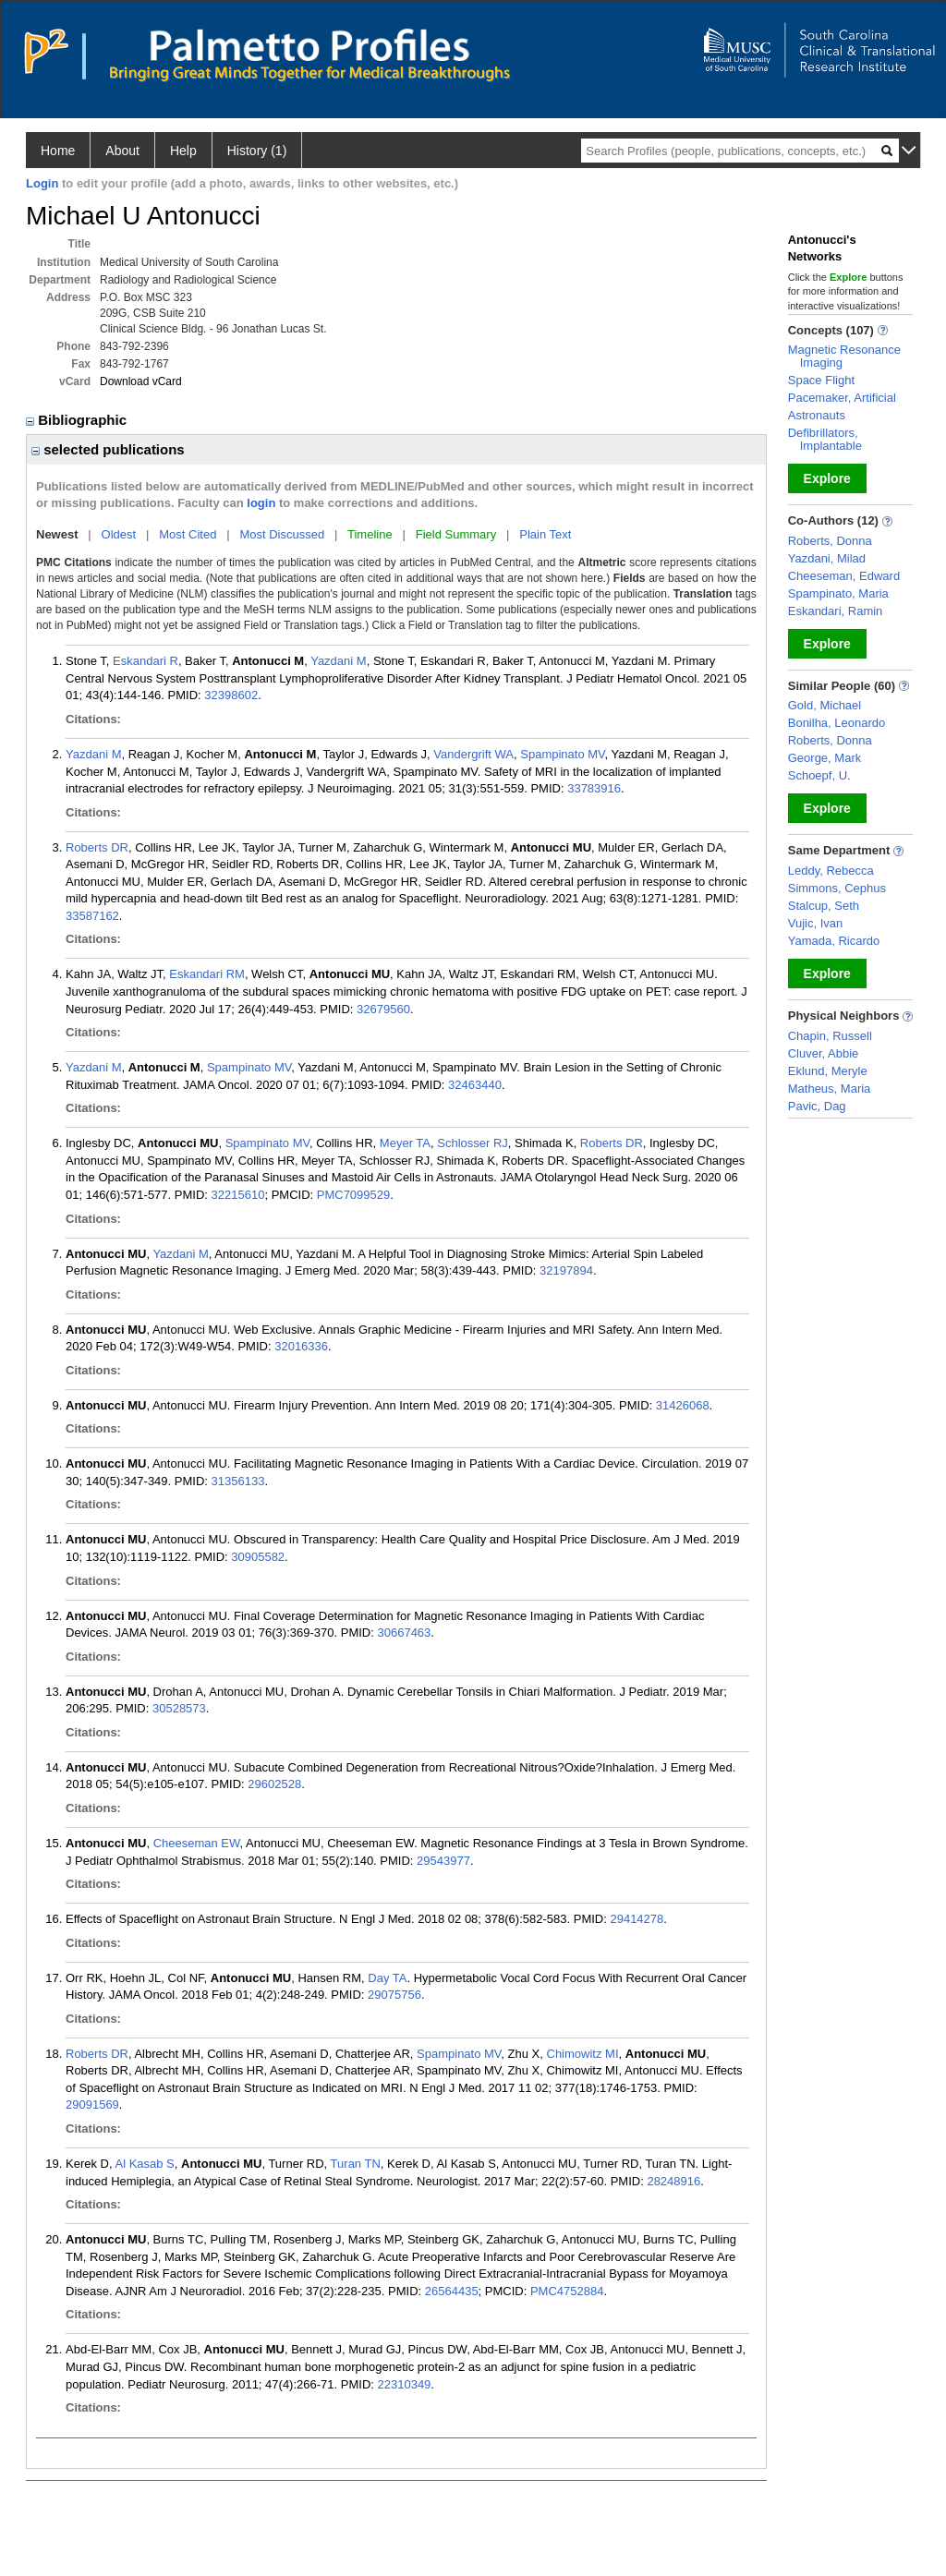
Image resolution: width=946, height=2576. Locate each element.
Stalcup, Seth (823, 906)
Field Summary (456, 534)
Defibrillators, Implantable (825, 439)
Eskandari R (145, 661)
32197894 (566, 1270)
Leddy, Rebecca (831, 870)
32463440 (475, 1085)
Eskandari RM (207, 974)
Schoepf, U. (819, 775)
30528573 (179, 1708)
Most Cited (187, 534)
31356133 (238, 1481)
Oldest (119, 534)
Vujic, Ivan (815, 923)
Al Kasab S (144, 2164)
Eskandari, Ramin (835, 611)
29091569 (92, 2104)
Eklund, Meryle (827, 1071)
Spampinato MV (562, 754)
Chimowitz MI (583, 2054)
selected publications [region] (108, 449)
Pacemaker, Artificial (842, 398)
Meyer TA (405, 1143)
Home (58, 150)
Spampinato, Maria (838, 593)
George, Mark (824, 758)
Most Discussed (281, 534)
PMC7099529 (354, 1195)
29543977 (443, 1861)
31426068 (683, 1405)
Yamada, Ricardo (833, 941)
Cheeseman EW (196, 1843)
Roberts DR (97, 847)
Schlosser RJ (472, 1143)
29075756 (394, 1995)
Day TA (387, 1978)
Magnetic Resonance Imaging (844, 356)
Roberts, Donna (830, 541)
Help (183, 150)
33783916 (594, 788)
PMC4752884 (567, 2291)
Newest (57, 534)
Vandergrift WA (473, 754)
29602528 (274, 1784)
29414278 (636, 1919)
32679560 (383, 1009)
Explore (827, 478)
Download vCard (141, 381)
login (261, 503)
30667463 (404, 1632)
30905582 (258, 1557)
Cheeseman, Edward (844, 576)
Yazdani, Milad (827, 558)
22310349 (404, 2384)
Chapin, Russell (830, 1036)
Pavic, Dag (817, 1106)
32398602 (231, 695)
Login (42, 183)
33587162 (92, 916)
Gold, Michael (824, 705)
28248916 (673, 2181)
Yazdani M (338, 661)
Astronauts (816, 415)
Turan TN (356, 2164)
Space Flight (821, 380)
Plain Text (545, 534)
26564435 (452, 2291)
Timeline (370, 534)
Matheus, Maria (829, 1088)
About (122, 150)
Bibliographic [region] (78, 420)
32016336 (301, 1346)
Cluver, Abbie (823, 1053)
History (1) (257, 150)
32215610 (238, 1195)
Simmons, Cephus (837, 888)
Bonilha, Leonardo (837, 723)
